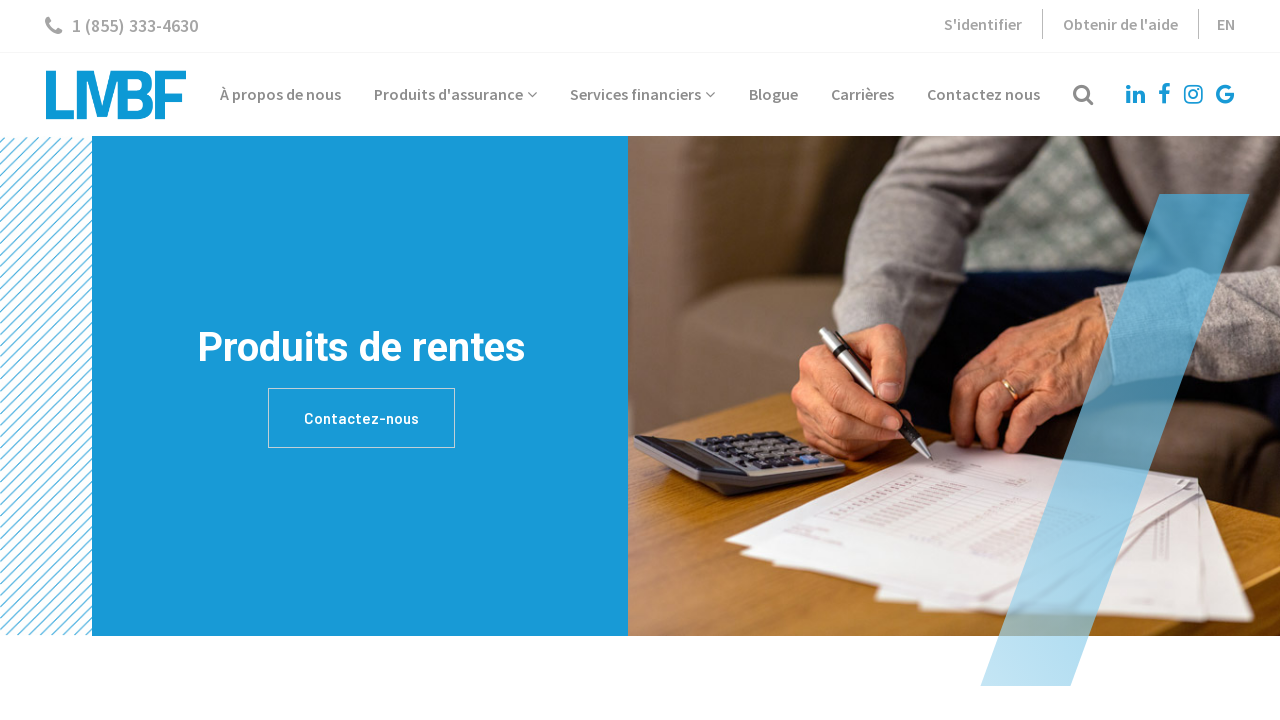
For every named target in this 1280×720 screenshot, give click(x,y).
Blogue (773, 94)
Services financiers (642, 94)
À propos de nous (280, 94)
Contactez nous (983, 94)
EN (1226, 24)
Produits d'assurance (455, 94)
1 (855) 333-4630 (121, 26)
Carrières (862, 94)
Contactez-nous (361, 418)
